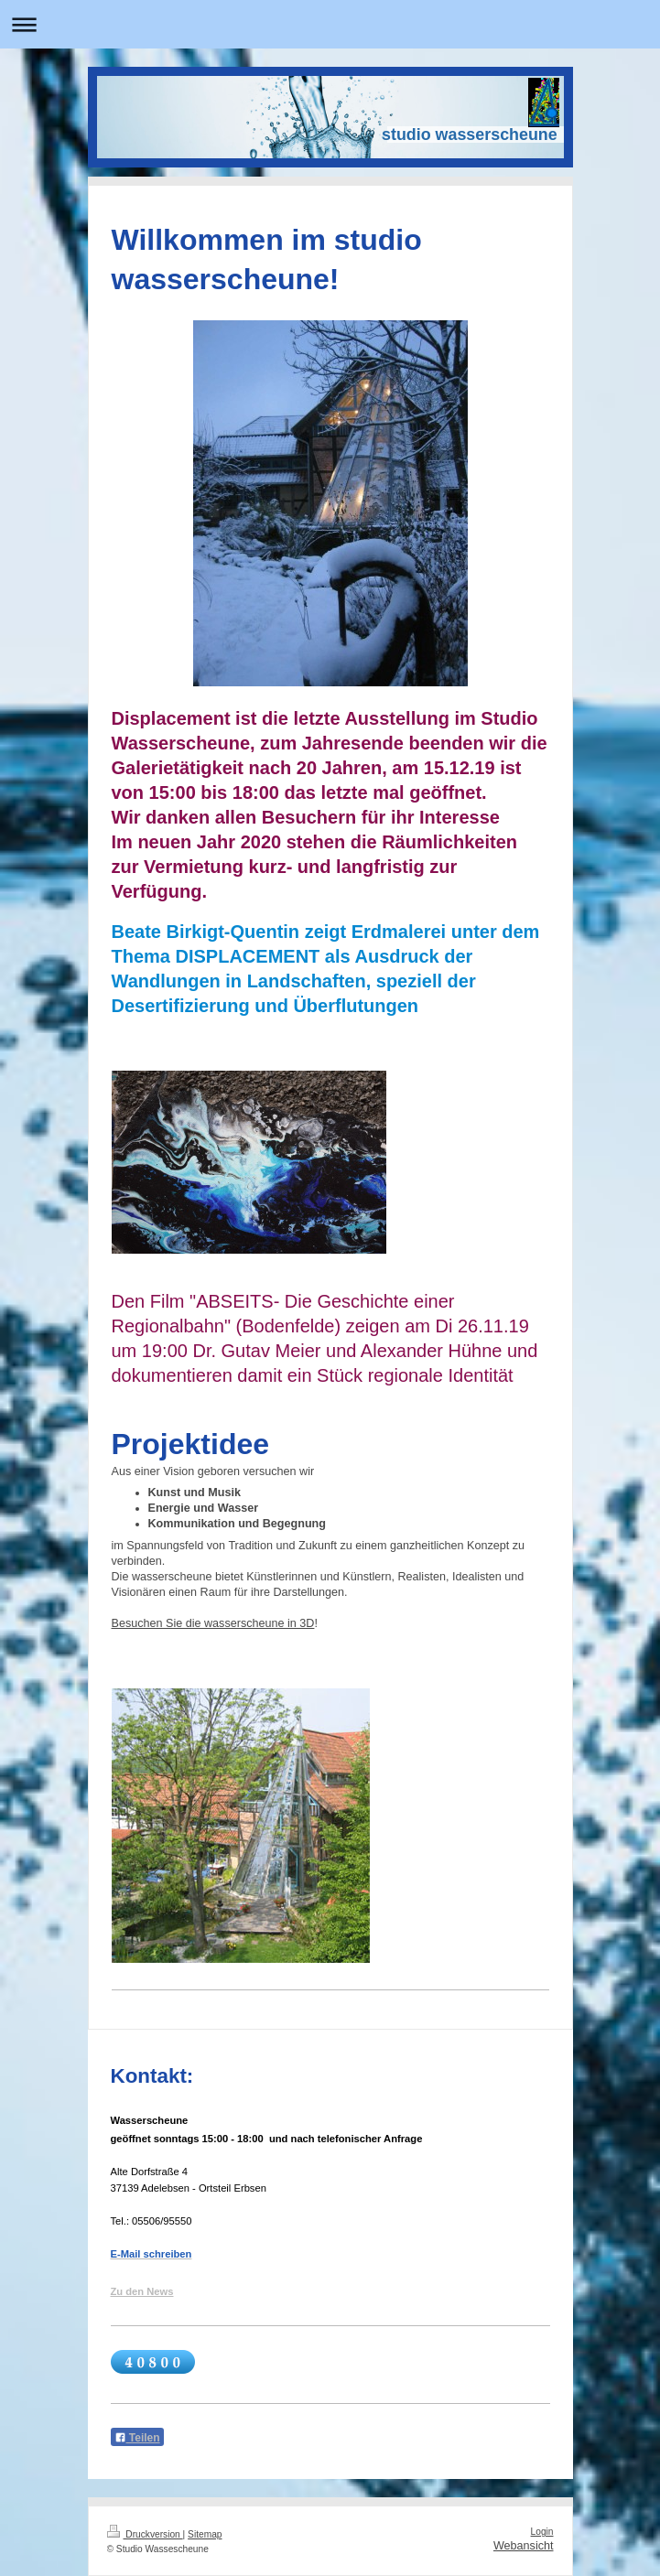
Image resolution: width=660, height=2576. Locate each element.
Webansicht (523, 2545)
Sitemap (205, 2534)
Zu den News (142, 2291)
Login (542, 2532)
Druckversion (145, 2534)
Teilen (137, 2437)
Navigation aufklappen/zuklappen (330, 24)
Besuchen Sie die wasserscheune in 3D (213, 1623)
